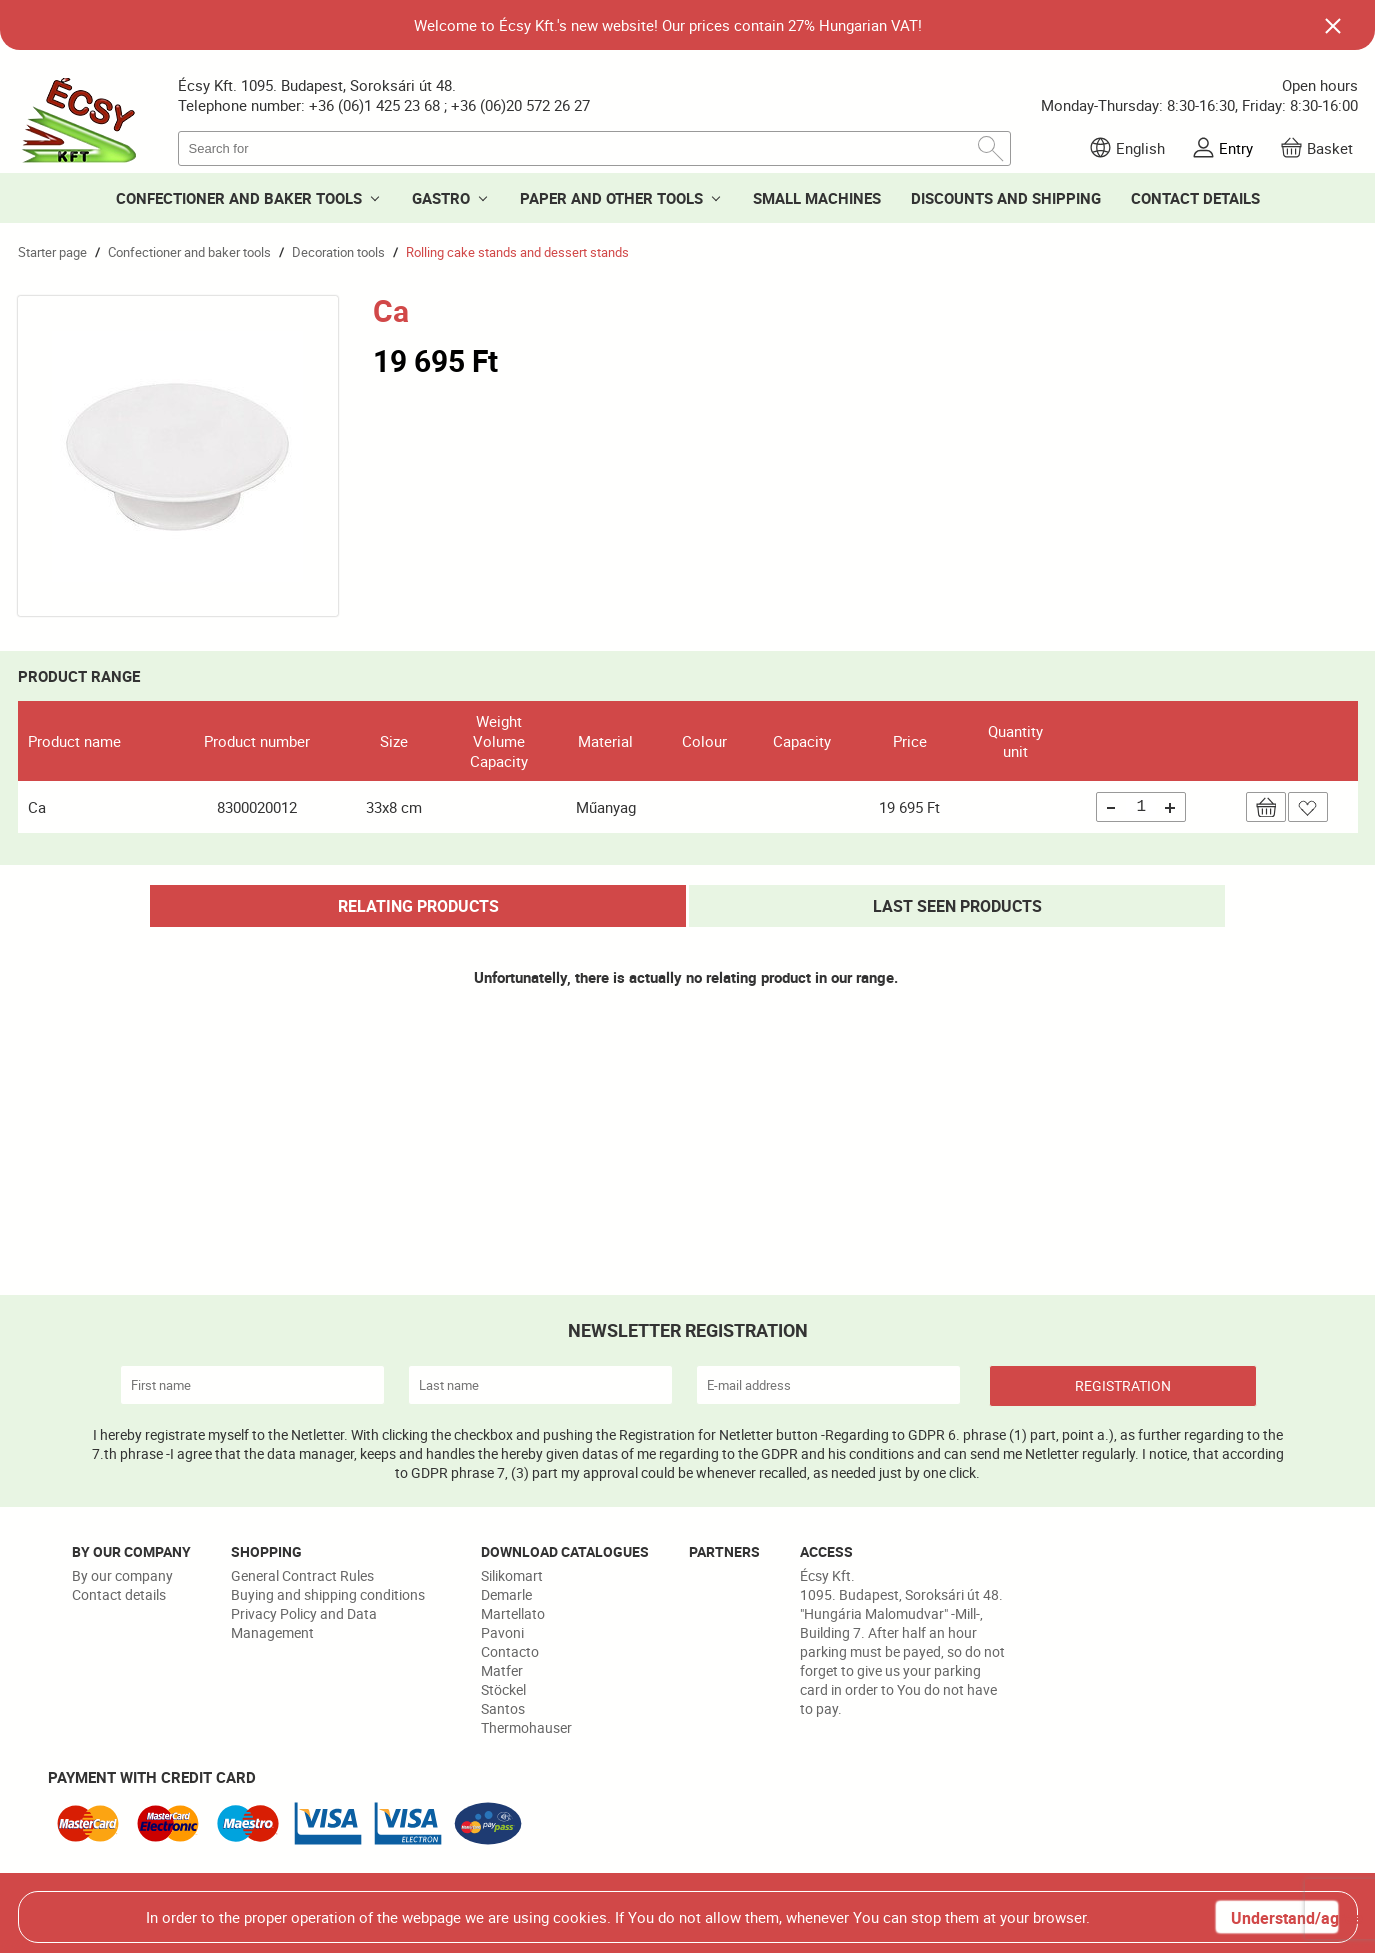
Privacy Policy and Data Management (304, 1623)
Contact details (119, 1594)
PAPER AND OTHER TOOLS (611, 198)
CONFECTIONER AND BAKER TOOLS (239, 198)
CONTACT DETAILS (1195, 198)
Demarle (506, 1594)
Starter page (52, 252)
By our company (122, 1575)
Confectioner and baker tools (189, 252)
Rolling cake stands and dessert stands (517, 252)
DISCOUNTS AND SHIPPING (1006, 198)
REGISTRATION (1123, 1385)
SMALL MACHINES (817, 198)
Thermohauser (526, 1727)
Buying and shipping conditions (328, 1594)
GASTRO (441, 198)
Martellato (513, 1613)
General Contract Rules (302, 1575)
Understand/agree (1284, 1918)
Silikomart (512, 1575)
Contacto (510, 1651)
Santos (503, 1708)
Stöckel (503, 1689)
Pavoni (502, 1632)
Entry (1236, 148)
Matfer (502, 1670)
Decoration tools (338, 252)
